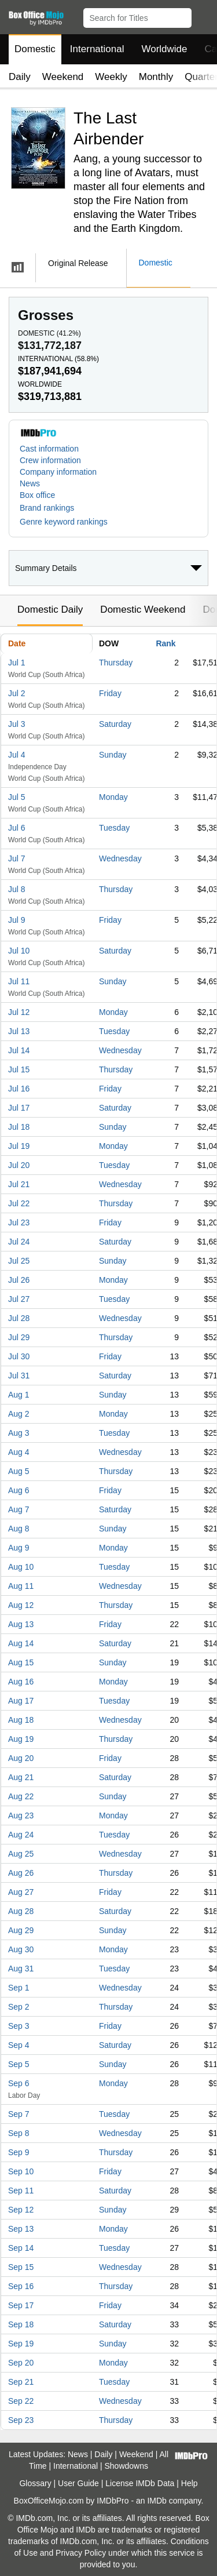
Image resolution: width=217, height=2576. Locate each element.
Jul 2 (16, 693)
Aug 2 (19, 1413)
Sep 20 (21, 2362)
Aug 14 (21, 1643)
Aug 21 (21, 1777)
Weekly (111, 76)
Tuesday (114, 827)
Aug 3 (19, 1433)
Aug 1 (19, 1394)
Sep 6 (19, 2083)
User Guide (78, 2483)
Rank (165, 643)
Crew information (50, 460)
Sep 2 (19, 2006)
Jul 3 (16, 724)
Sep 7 (19, 2114)
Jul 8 (16, 889)
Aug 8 (19, 1528)
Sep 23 (21, 2420)
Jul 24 (19, 1241)
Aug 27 (21, 1892)
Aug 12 (21, 1605)
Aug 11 (21, 1586)
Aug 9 (19, 1547)
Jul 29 (19, 1337)
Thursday (116, 662)
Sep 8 (19, 2133)
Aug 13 (21, 1624)
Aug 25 (21, 1853)
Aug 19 (21, 1739)
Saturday (115, 724)
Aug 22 (21, 1796)
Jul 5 (16, 797)
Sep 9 (19, 2152)
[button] (203, 16)
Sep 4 (19, 2045)
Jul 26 (19, 1280)
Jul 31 (19, 1375)
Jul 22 (19, 1203)
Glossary (35, 2483)
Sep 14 (21, 2248)
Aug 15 (21, 1662)
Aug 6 (19, 1490)
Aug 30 (21, 1949)
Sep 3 (19, 2026)
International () (58, 359)
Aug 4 (19, 1452)
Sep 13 (21, 2228)
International (97, 48)
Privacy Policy (81, 2552)
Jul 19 (19, 1146)
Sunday (112, 754)
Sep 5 (19, 2064)
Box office (37, 495)
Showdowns (127, 2466)
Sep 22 (21, 2401)
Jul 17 (19, 1107)
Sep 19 (21, 2343)
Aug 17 (21, 1700)
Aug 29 (21, 1930)
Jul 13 (19, 1031)
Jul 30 (19, 1356)
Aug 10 (21, 1566)
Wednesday (120, 858)
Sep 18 (21, 2324)
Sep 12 (21, 2209)
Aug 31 (21, 1968)
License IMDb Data (139, 2483)
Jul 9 (16, 920)
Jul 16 (19, 1088)
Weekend (63, 76)
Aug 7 (19, 1509)
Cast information (49, 448)
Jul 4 (16, 754)
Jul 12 (19, 1012)
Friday (110, 693)
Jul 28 (19, 1318)
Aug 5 (19, 1471)
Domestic (35, 48)
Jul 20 (19, 1165)
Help (189, 2483)
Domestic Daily (50, 609)
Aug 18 (21, 1719)
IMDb (156, 2500)
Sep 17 (21, 2305)
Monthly (156, 76)
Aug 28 (21, 1911)
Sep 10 (21, 2171)
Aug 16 (21, 1681)
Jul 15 (19, 1069)
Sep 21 (21, 2381)
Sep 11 (21, 2190)
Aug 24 (21, 1834)
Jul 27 (19, 1299)
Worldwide (164, 48)
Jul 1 (16, 662)
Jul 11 (19, 981)
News (30, 483)
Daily (20, 76)
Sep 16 (21, 2286)
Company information (58, 471)
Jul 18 (19, 1126)
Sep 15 (21, 2267)
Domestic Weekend (142, 609)
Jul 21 (19, 1184)
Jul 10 (19, 950)
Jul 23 (19, 1222)
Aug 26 (21, 1873)
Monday (113, 797)
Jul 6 (16, 827)
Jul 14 (19, 1050)
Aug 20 (21, 1758)
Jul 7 (16, 858)
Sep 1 (19, 1987)
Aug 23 (21, 1815)
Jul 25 (19, 1260)
